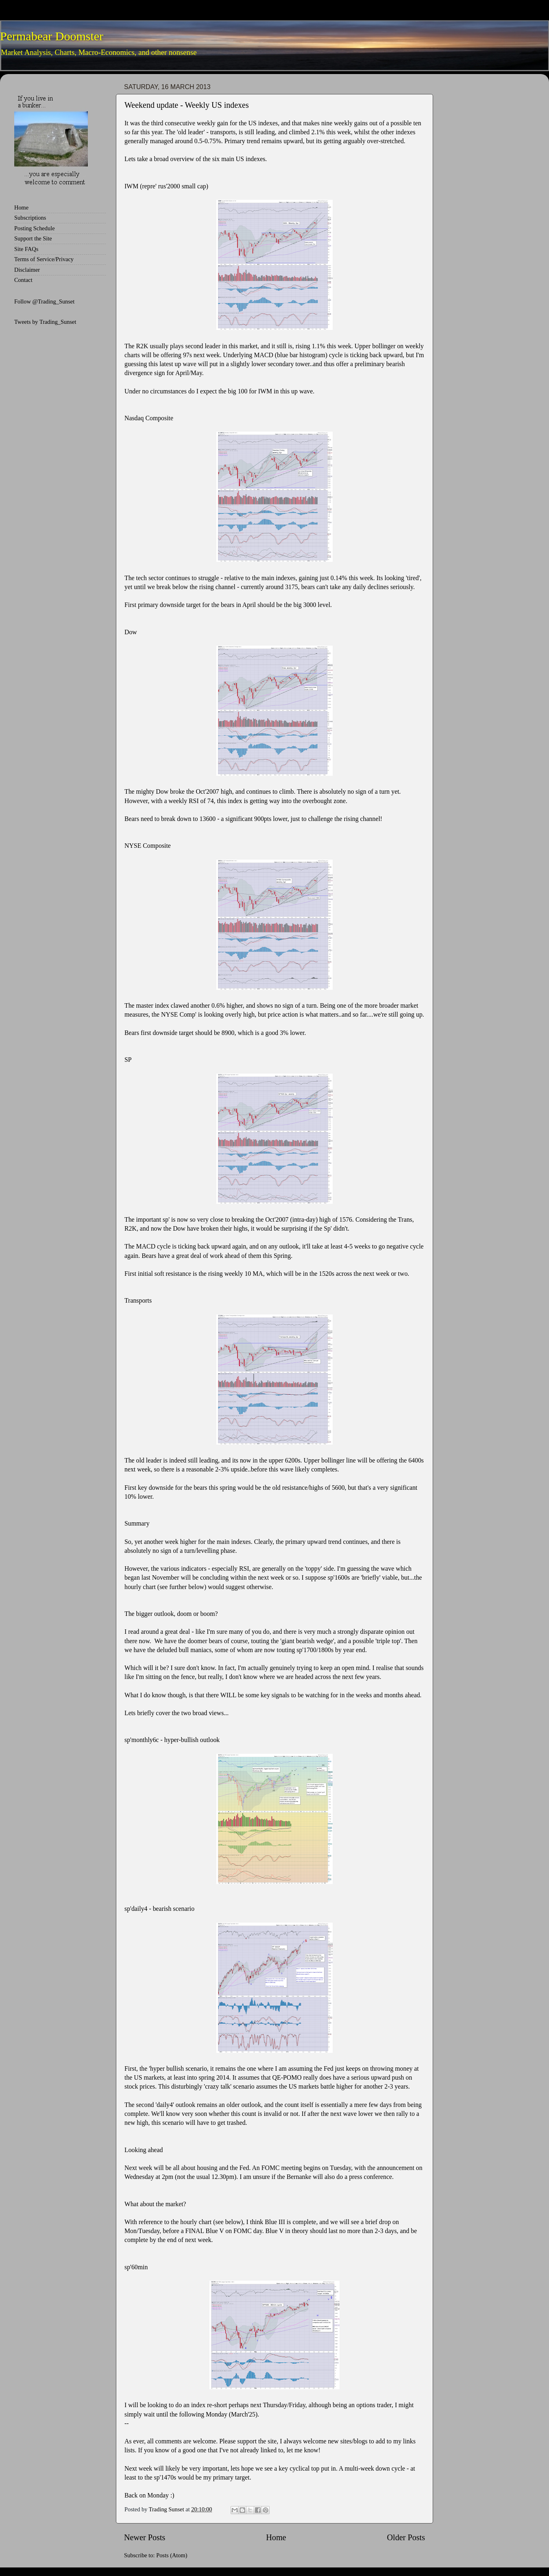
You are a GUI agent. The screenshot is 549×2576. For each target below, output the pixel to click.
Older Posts (406, 2537)
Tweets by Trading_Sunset (45, 322)
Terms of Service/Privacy (44, 259)
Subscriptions (30, 217)
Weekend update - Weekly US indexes (186, 104)
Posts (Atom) (171, 2555)
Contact (23, 280)
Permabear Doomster (51, 36)
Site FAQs (26, 249)
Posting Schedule (34, 228)
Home (276, 2537)
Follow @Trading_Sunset (44, 301)
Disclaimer (27, 269)
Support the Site (33, 238)
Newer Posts (144, 2537)
